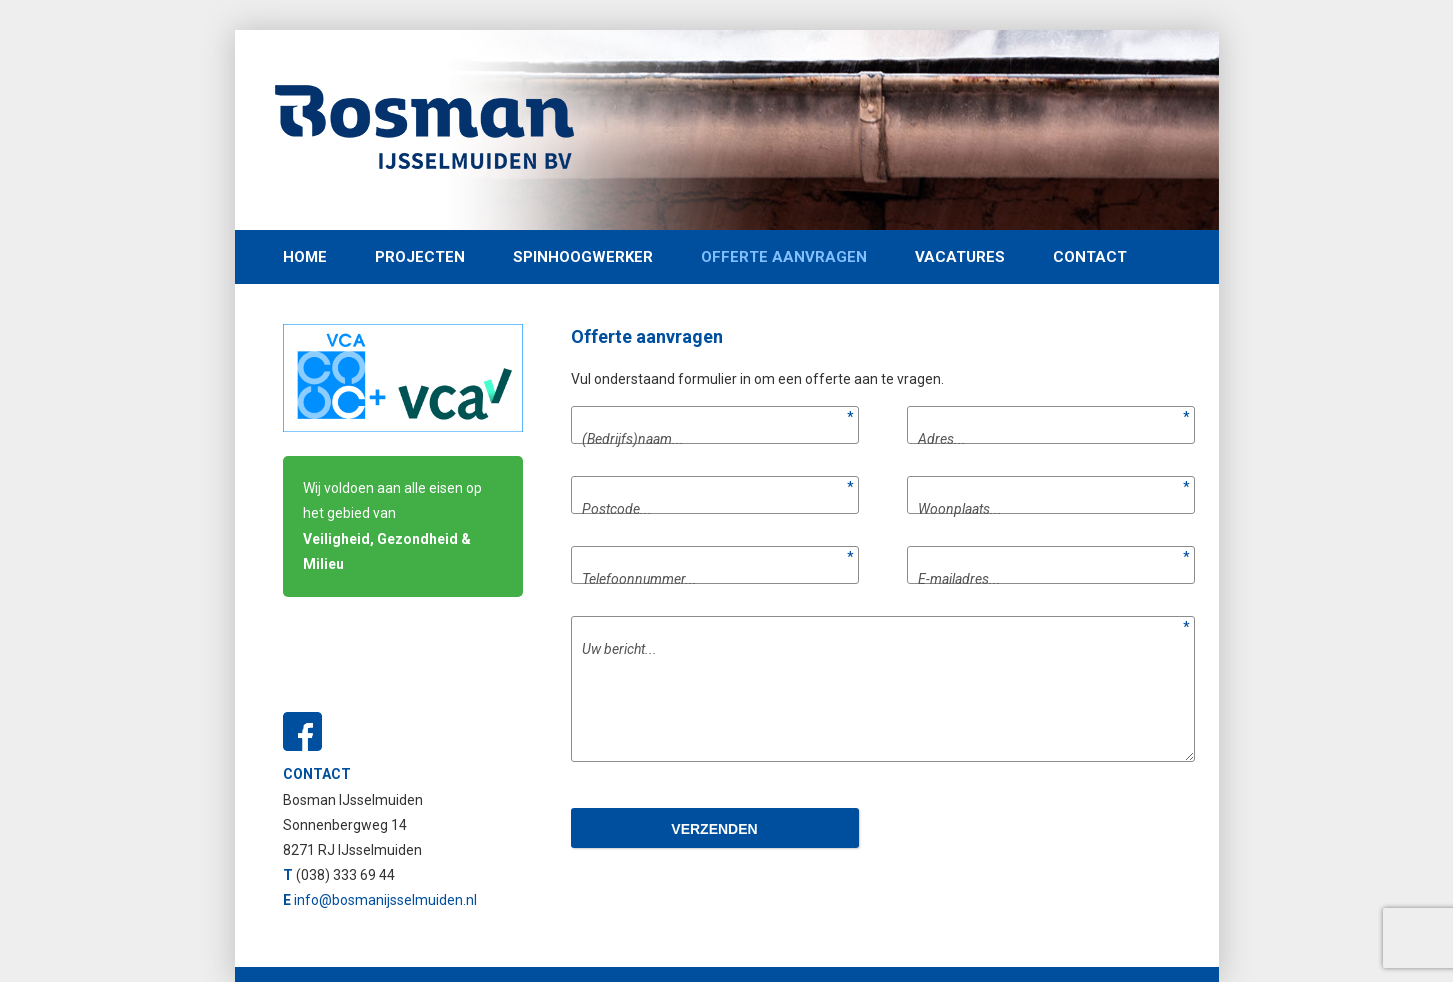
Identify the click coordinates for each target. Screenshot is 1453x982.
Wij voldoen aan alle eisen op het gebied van (392, 526)
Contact (1090, 257)
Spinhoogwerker (583, 257)
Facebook (303, 732)
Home (305, 257)
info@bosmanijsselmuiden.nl (385, 900)
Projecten (420, 257)
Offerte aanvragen (784, 257)
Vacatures (960, 257)
